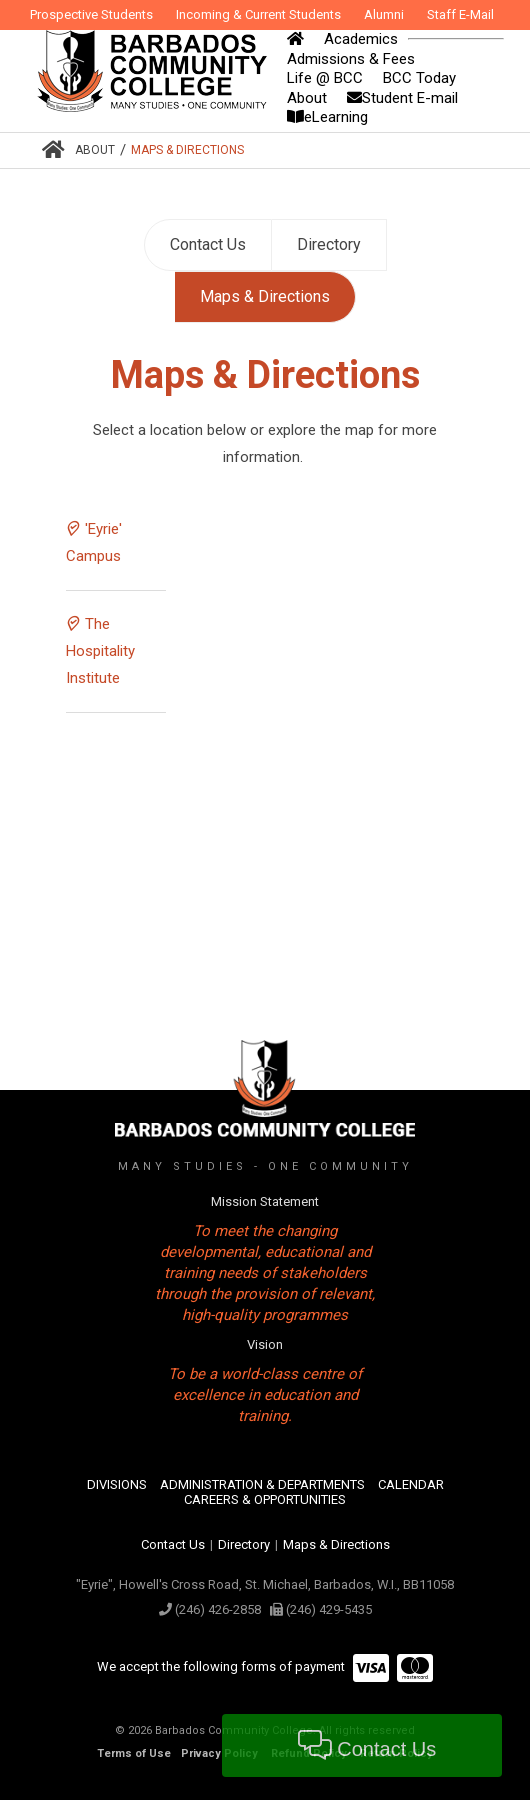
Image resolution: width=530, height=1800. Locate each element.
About (95, 150)
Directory (329, 244)
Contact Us (208, 244)
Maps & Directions (187, 150)
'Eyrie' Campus (94, 542)
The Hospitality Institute (100, 651)
